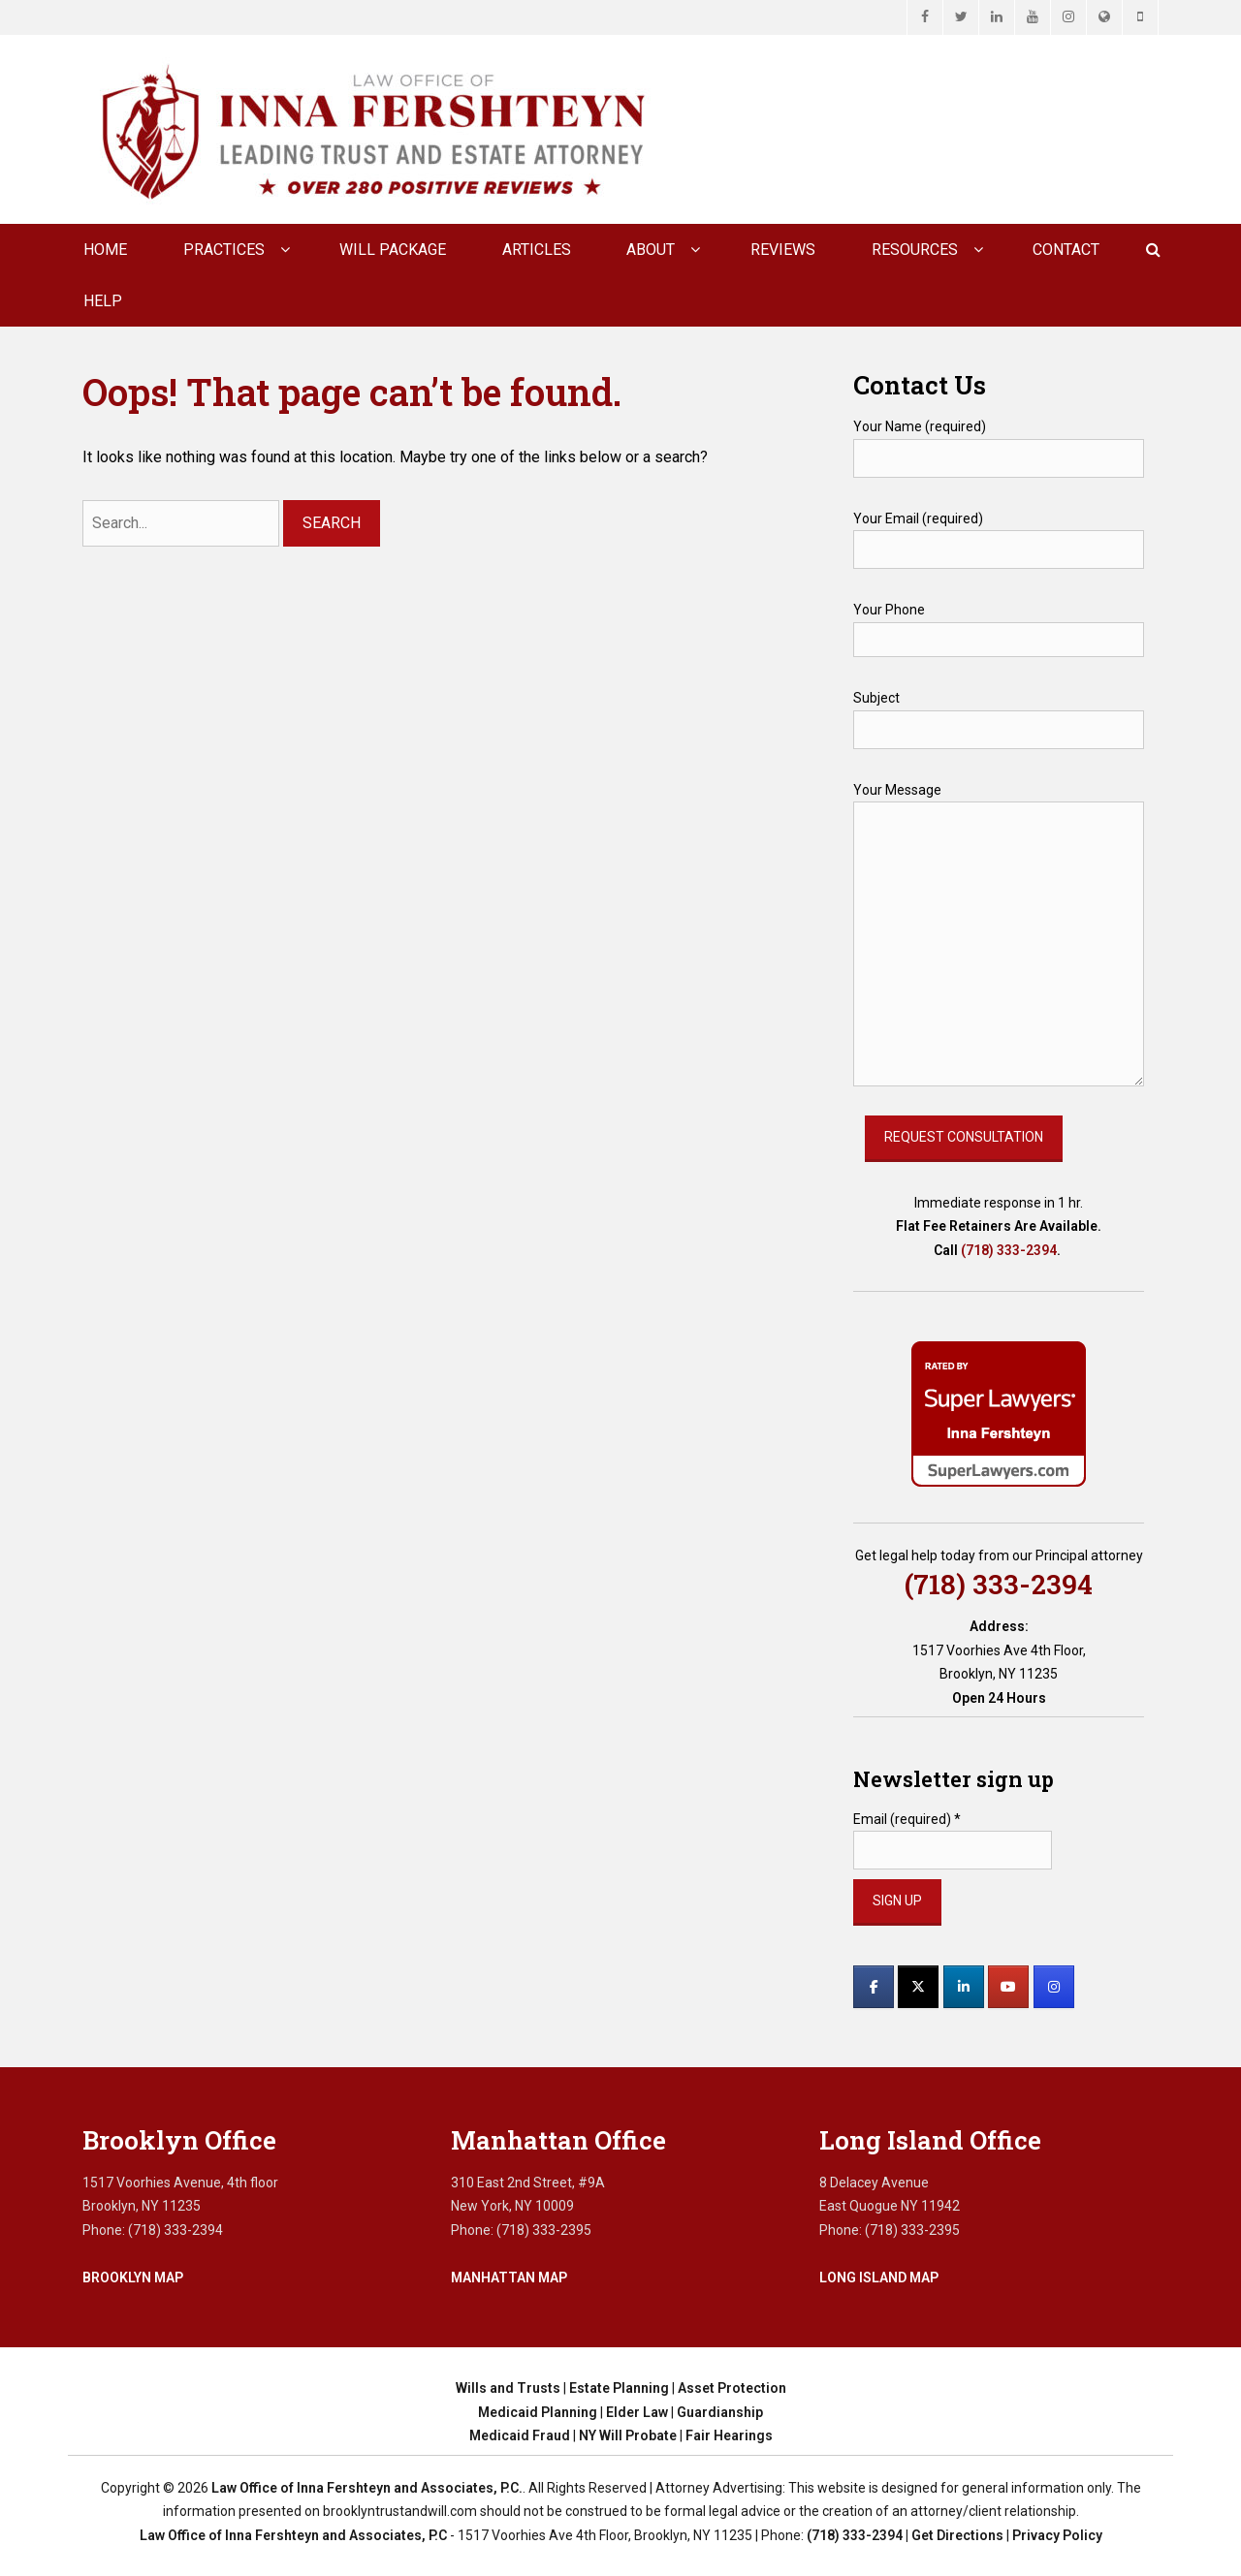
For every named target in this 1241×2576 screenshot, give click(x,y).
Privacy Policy (1057, 2535)
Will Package (392, 249)
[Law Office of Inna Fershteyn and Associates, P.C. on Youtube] (1008, 1986)
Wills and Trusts (508, 2388)
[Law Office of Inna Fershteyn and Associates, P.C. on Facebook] (873, 1986)
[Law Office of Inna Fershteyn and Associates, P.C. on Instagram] (1054, 1986)
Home (105, 249)
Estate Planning (619, 2388)
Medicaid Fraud (519, 2435)
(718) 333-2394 (1009, 1250)
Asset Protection (732, 2388)
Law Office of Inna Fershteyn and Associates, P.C (293, 2535)
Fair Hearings (729, 2435)
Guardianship (720, 2412)
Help (102, 301)
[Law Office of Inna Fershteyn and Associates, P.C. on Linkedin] (963, 1986)
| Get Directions (953, 2535)
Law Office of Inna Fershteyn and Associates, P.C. (367, 2488)
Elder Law (637, 2412)
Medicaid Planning (537, 2412)
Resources (915, 249)
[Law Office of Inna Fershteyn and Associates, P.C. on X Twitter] (918, 1986)
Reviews (782, 249)
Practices (224, 249)
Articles (536, 249)
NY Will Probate (628, 2435)
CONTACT (1066, 249)
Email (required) (907, 1819)
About (650, 249)
